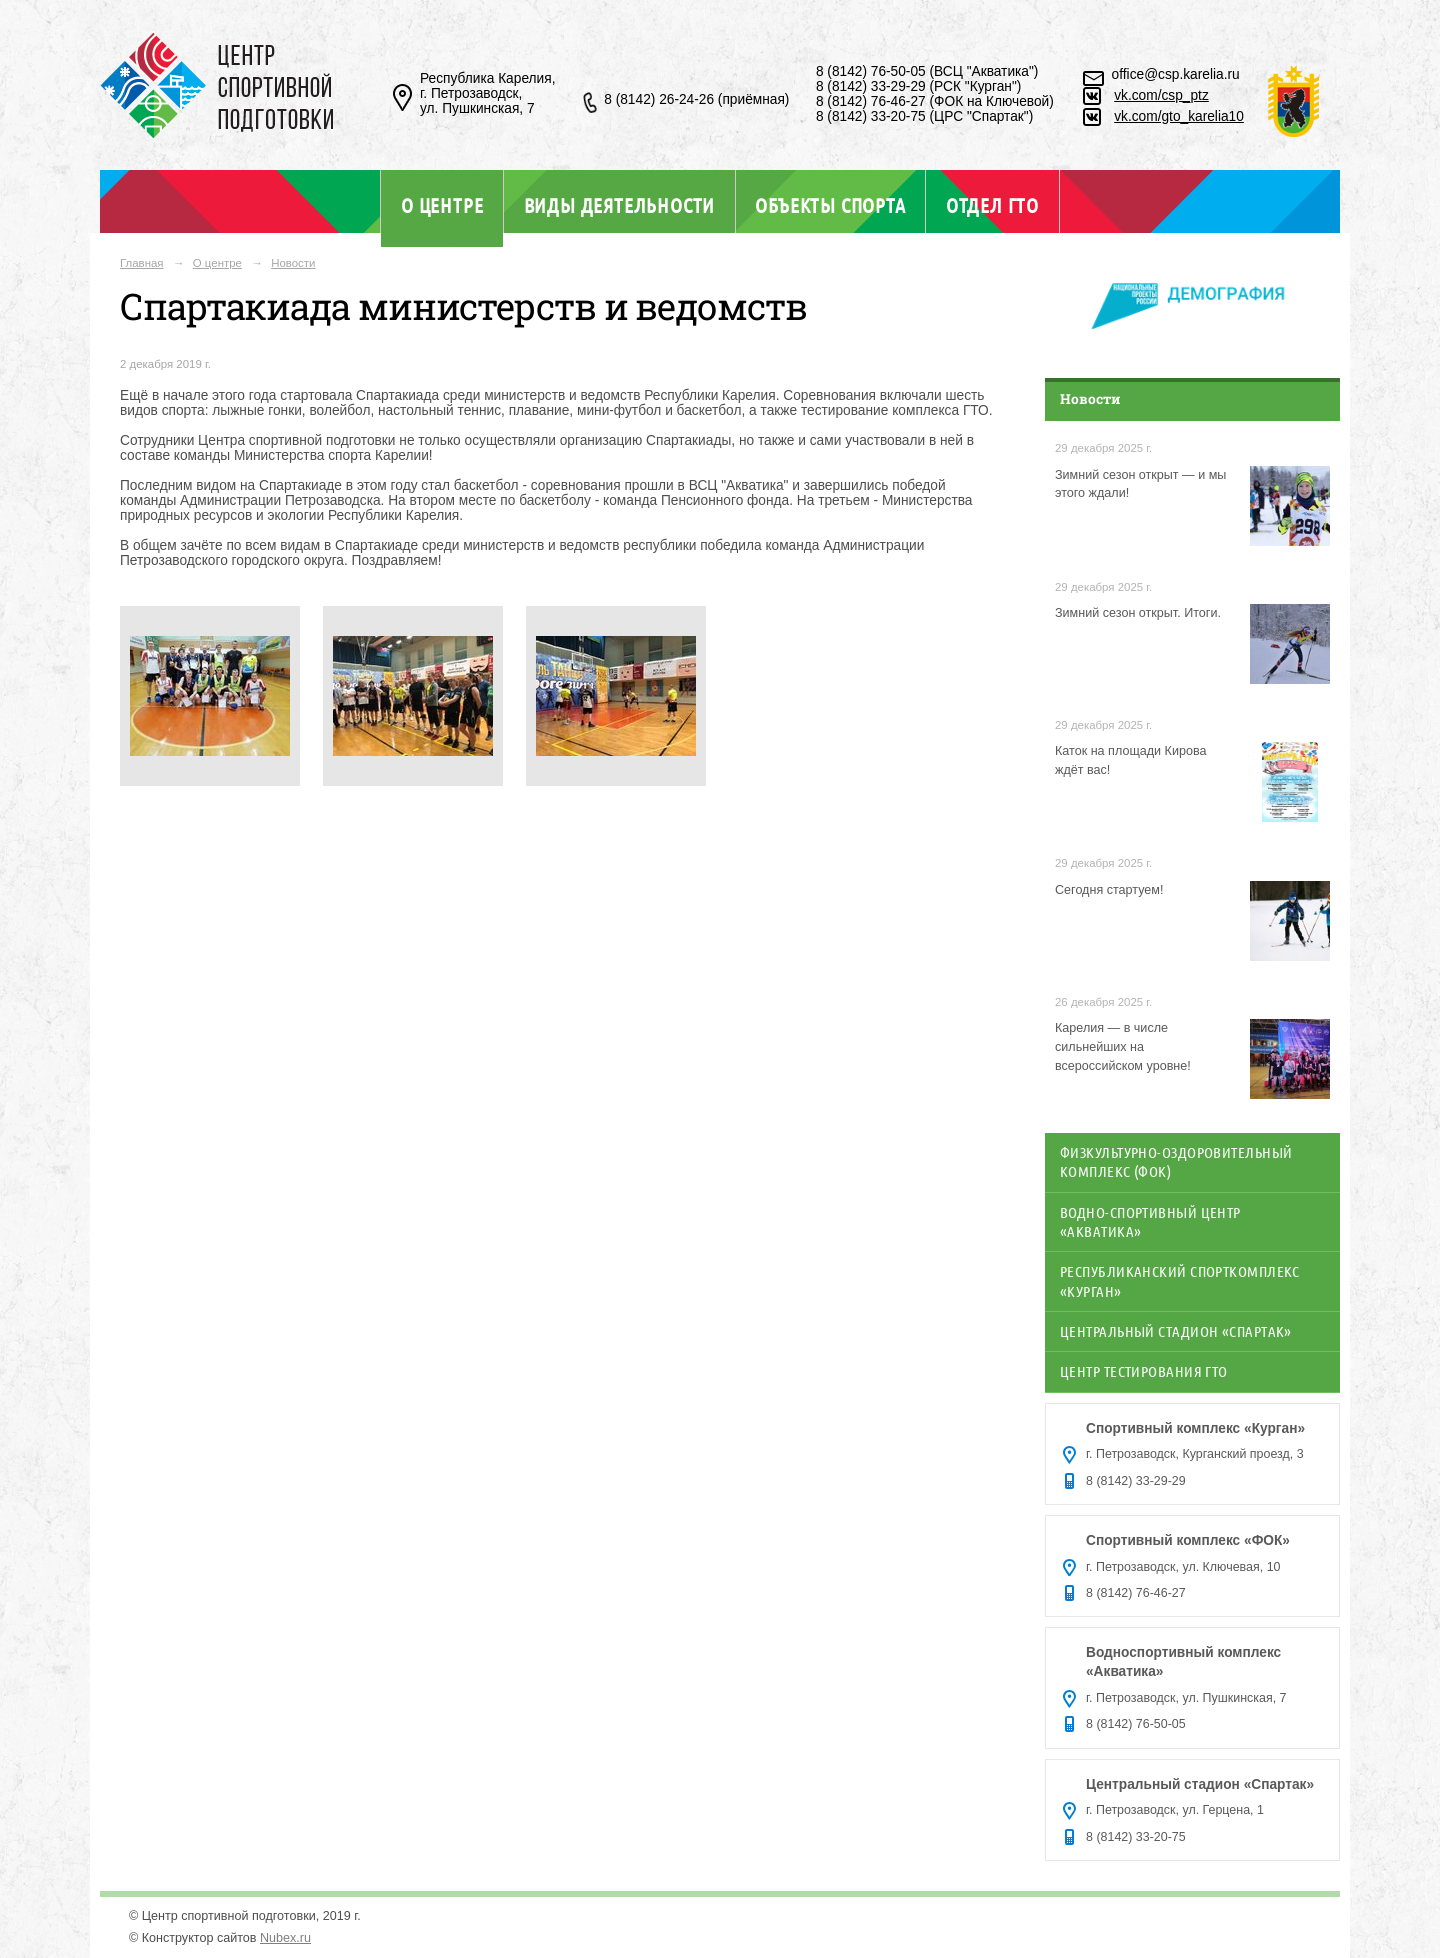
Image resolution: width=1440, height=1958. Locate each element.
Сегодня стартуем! (1109, 890)
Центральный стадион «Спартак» (1176, 1331)
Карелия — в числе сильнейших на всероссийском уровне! (1123, 1047)
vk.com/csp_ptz (1161, 95)
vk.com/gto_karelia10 (1179, 116)
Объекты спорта (830, 205)
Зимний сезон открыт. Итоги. (1138, 613)
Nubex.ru (285, 1938)
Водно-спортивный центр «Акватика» (1150, 1221)
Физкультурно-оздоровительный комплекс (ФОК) (1176, 1161)
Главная (142, 263)
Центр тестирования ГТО (1144, 1371)
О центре (442, 205)
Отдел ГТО (992, 205)
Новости (293, 263)
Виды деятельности (619, 205)
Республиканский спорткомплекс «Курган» (1180, 1280)
